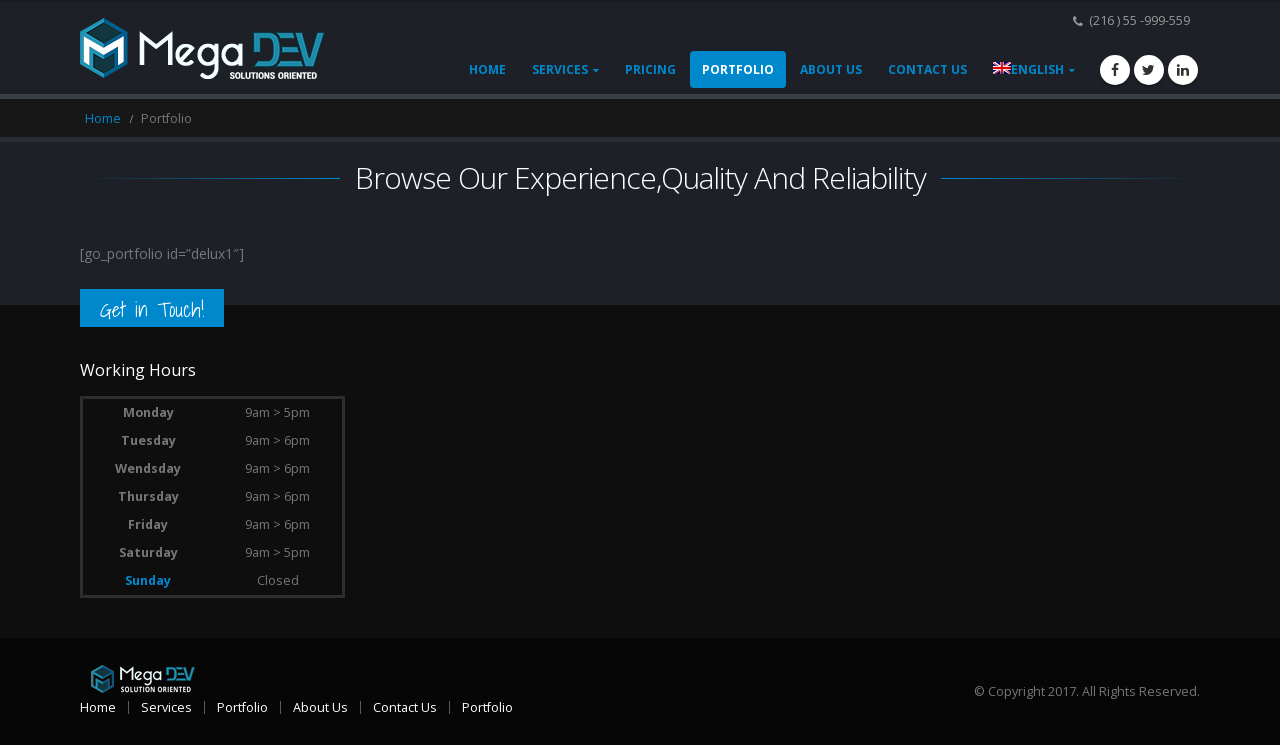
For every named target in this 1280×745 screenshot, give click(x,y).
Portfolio (738, 69)
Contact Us (927, 69)
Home (487, 69)
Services (560, 69)
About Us (831, 69)
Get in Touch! (152, 309)
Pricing (650, 69)
